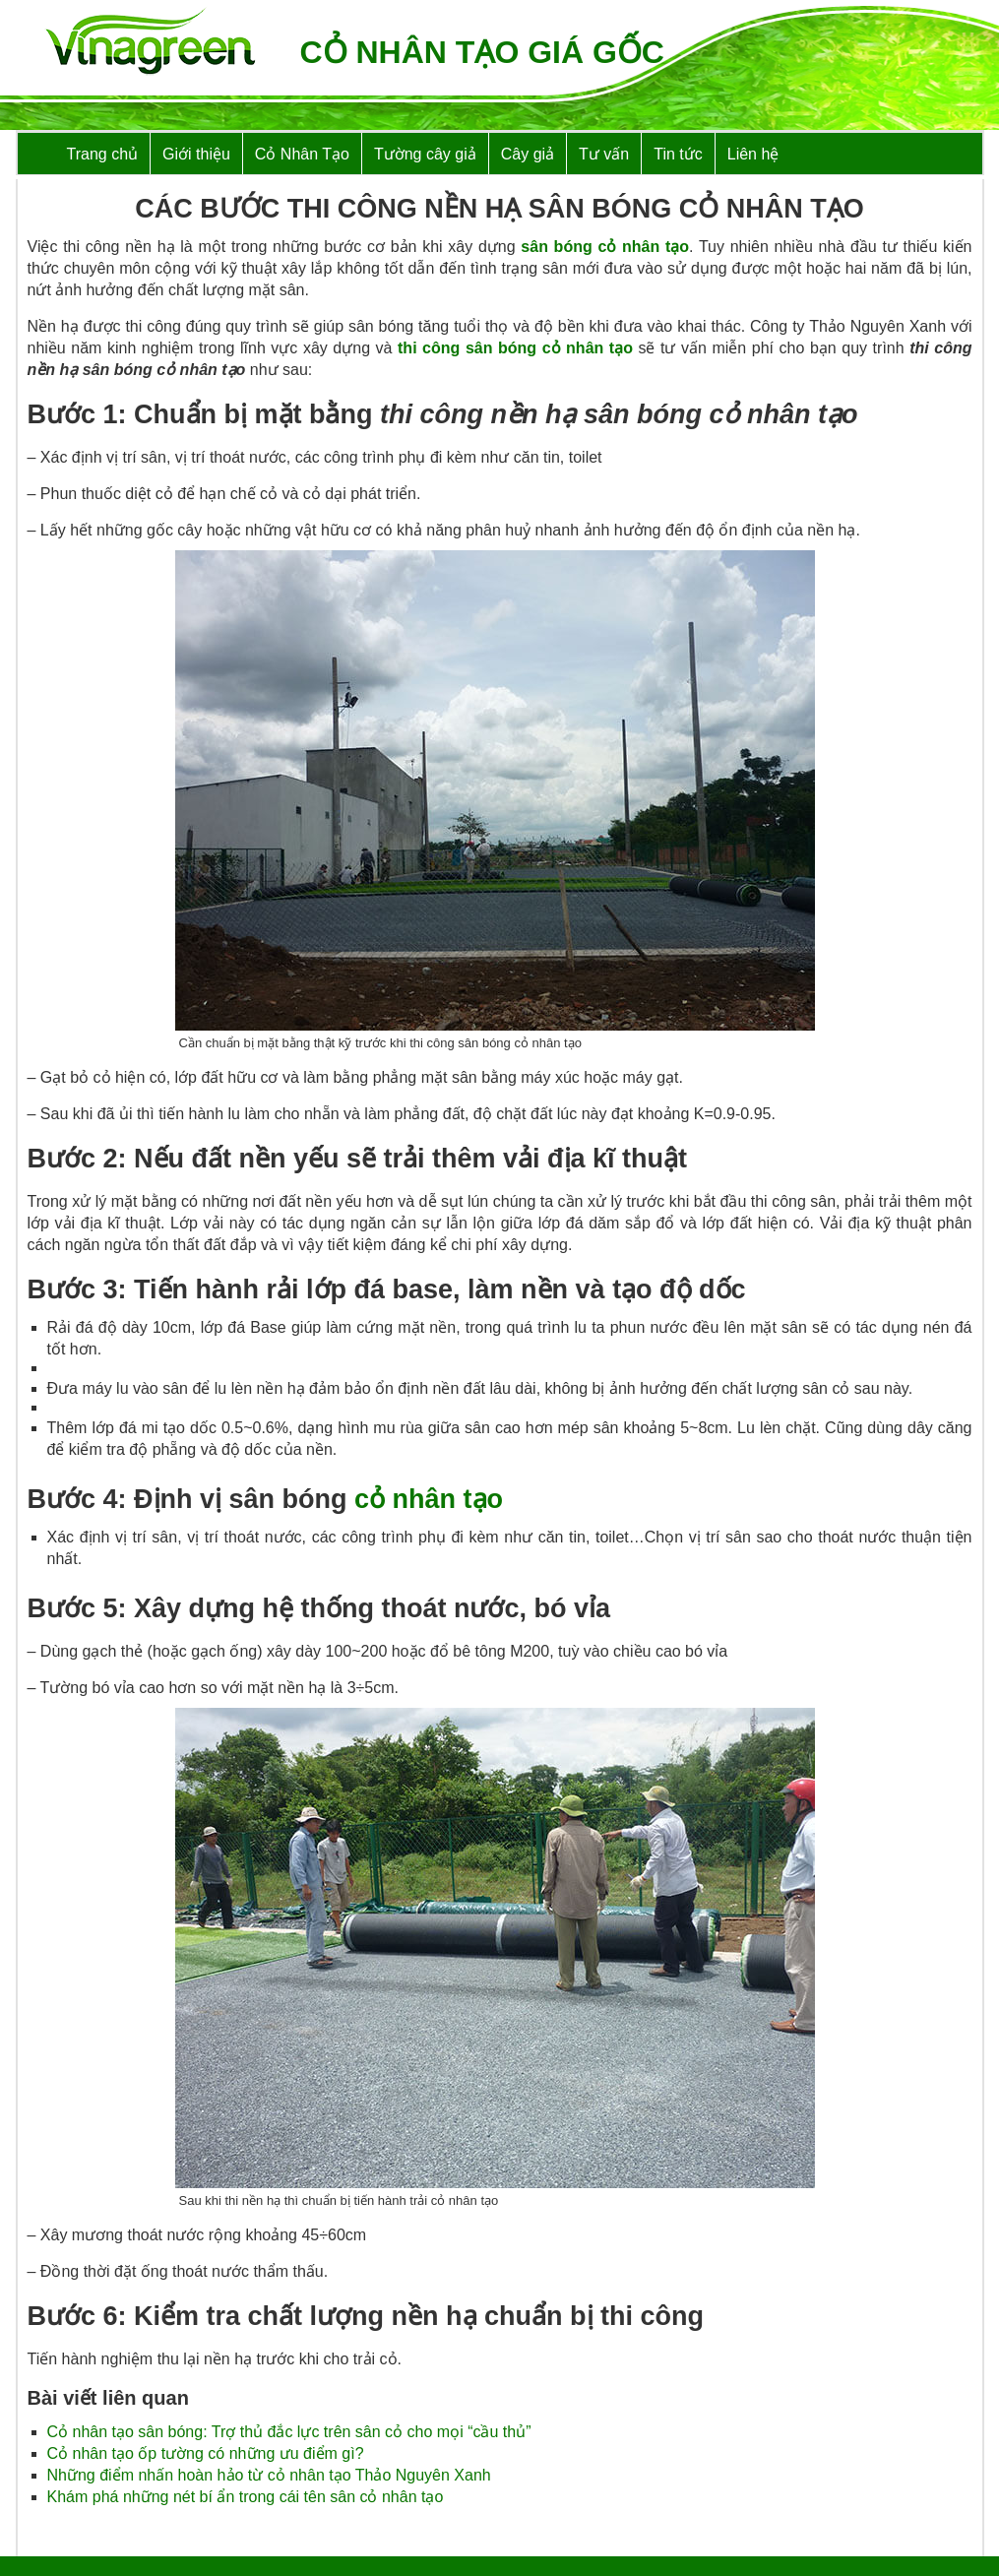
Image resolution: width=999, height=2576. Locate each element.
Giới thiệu (196, 154)
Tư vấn (604, 154)
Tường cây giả (425, 154)
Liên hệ (753, 154)
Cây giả (527, 154)
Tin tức (678, 154)
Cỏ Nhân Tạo (302, 154)
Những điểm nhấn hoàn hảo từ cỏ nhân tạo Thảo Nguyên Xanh (269, 2475)
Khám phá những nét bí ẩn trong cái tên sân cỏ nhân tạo (245, 2496)
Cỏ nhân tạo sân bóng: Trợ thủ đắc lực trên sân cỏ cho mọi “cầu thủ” (289, 2431)
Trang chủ (103, 154)
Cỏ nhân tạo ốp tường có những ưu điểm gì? (205, 2453)
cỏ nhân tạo (428, 1499)
